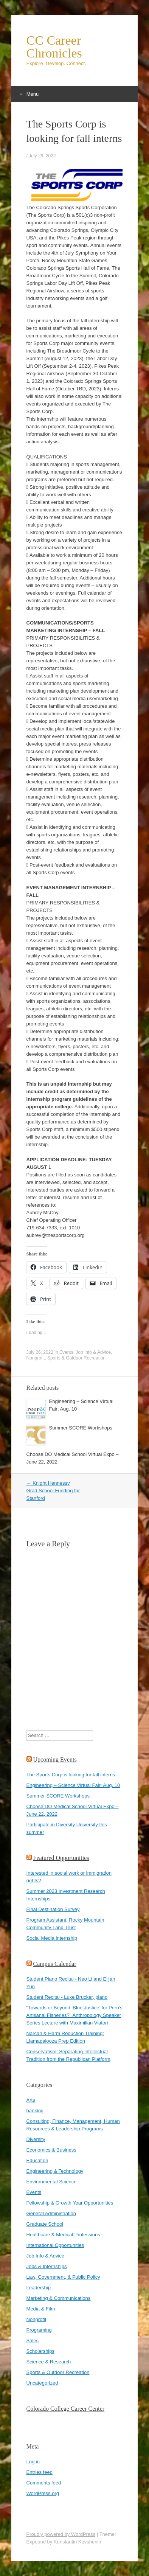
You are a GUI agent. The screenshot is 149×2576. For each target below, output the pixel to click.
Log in (33, 2461)
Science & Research (48, 2362)
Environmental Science (51, 2181)
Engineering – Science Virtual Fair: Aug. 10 (73, 1785)
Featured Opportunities (61, 1858)
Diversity (35, 2139)
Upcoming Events (55, 1759)
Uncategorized (42, 2383)
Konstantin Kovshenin (77, 2542)
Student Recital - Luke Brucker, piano (67, 1997)
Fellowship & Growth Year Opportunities (69, 2203)
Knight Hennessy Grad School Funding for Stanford (53, 1490)
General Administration (51, 2213)
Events (66, 1352)
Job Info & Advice (93, 1352)
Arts (30, 2100)
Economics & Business (51, 2150)
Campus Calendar (54, 1964)
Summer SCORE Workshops (80, 1428)
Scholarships (40, 2351)
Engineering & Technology (55, 2171)
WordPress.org (42, 2493)
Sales (32, 2340)
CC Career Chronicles (54, 47)
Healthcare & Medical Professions (63, 2234)
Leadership (38, 2287)
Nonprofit (35, 1358)
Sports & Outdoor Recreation (76, 1358)
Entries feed (39, 2472)
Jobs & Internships (46, 2266)
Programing (39, 2330)
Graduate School (45, 2224)
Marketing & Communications (58, 2298)
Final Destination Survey (53, 1909)
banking (35, 2110)
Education (37, 2160)
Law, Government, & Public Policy (63, 2277)
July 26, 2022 (42, 155)
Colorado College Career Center (65, 2408)
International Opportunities (55, 2245)
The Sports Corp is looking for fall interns (70, 1774)
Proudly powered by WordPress (61, 2534)
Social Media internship (51, 1938)
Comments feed (43, 2483)
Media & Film (40, 2309)
